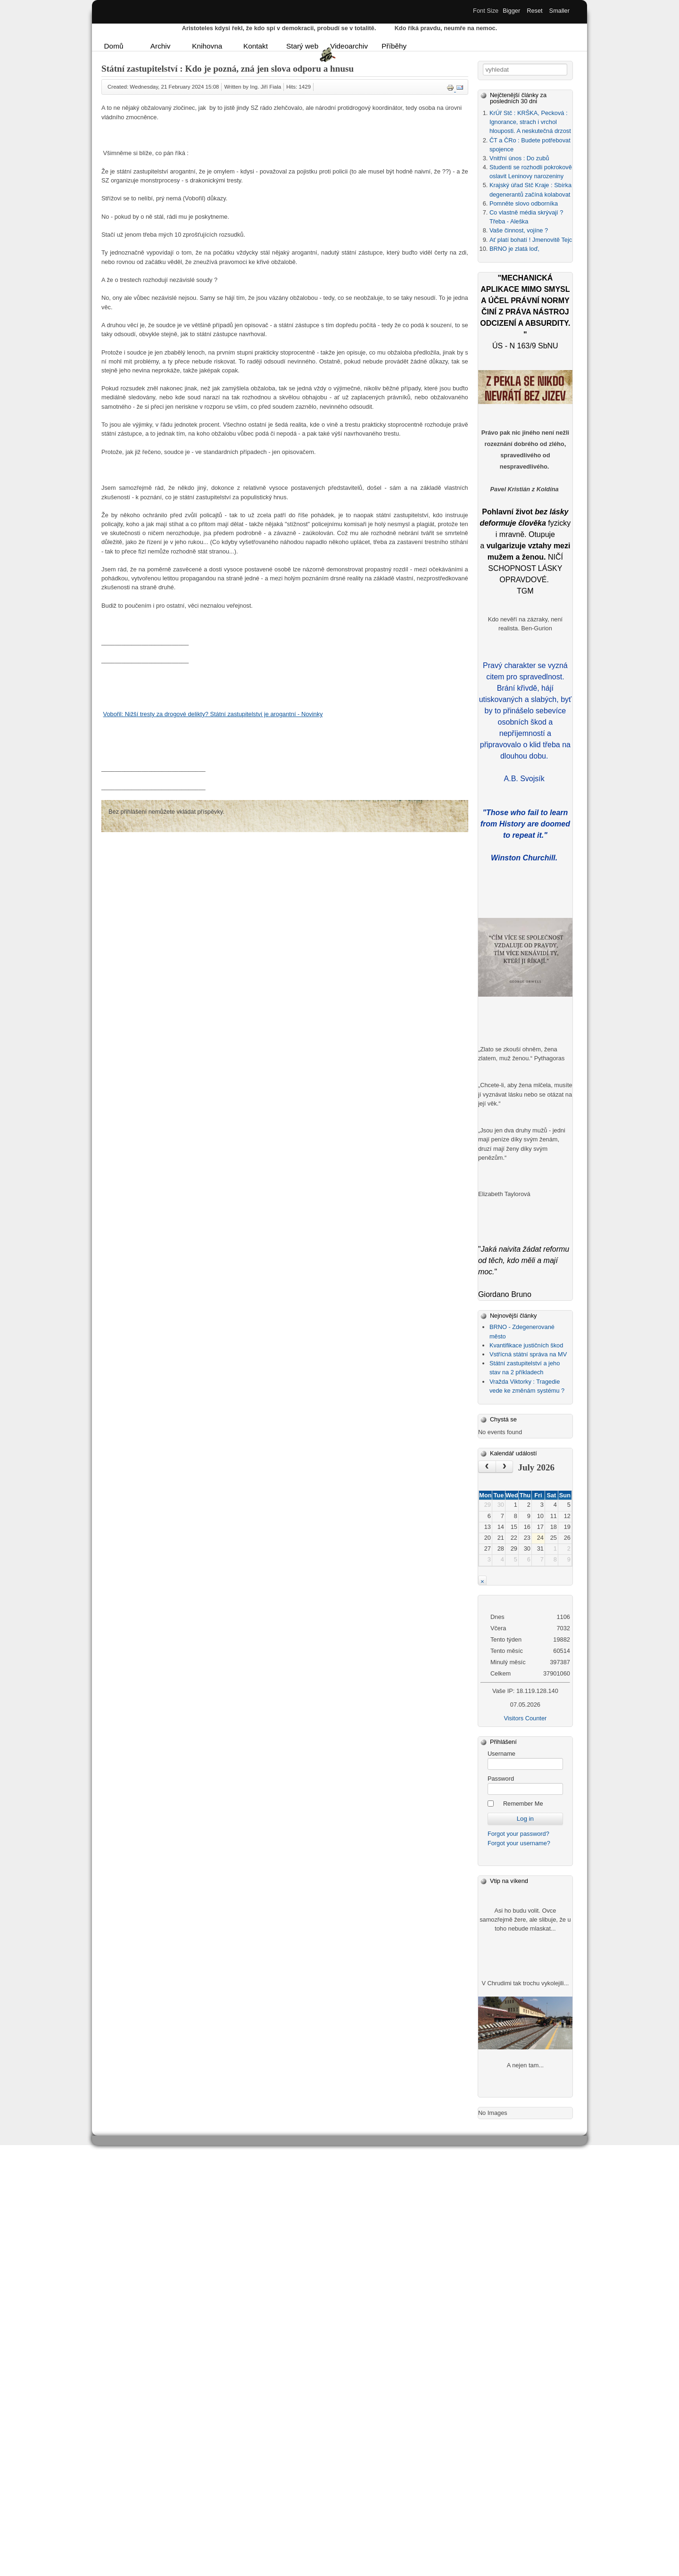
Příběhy (393, 46)
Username (501, 1753)
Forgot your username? (519, 1843)
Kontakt (255, 46)
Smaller (559, 10)
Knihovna (207, 46)
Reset (534, 10)
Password (501, 1778)
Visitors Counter (525, 1718)
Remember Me (523, 1803)
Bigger (511, 10)
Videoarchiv (347, 46)
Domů (114, 46)
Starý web (302, 46)
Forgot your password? (518, 1833)
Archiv (160, 46)
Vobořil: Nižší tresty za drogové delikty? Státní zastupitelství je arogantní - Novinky (213, 714)
